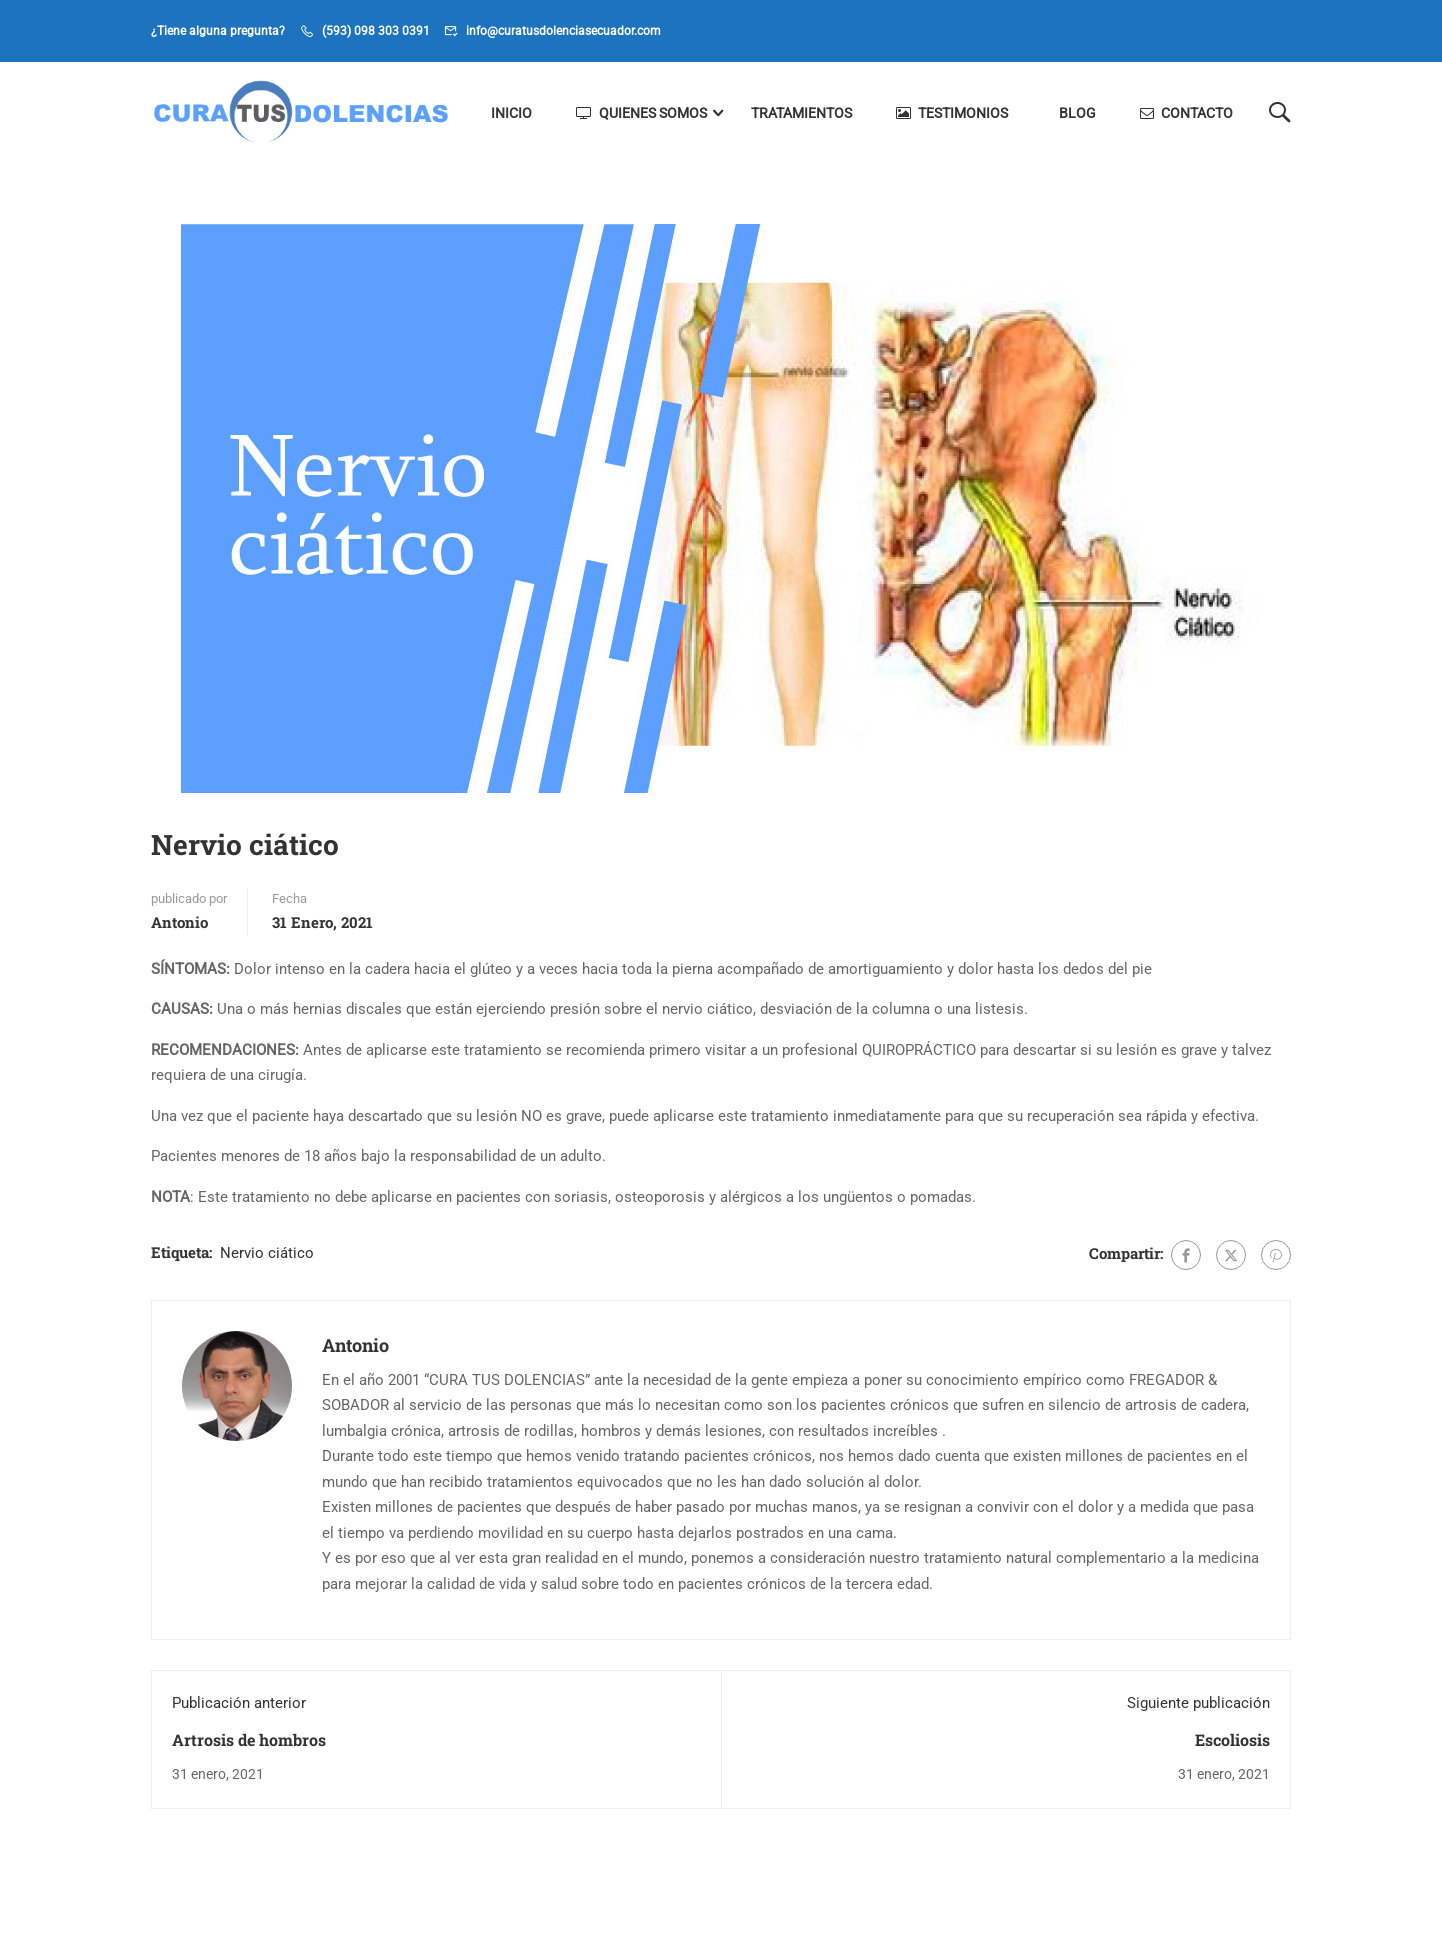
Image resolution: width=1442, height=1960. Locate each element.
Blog (1077, 113)
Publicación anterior (239, 1703)
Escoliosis (1232, 1739)
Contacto (1186, 113)
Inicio (511, 113)
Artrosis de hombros (249, 1739)
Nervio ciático (267, 1253)
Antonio (179, 922)
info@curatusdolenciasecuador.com (563, 31)
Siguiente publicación (1198, 1703)
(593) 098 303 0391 (376, 31)
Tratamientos (801, 113)
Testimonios (952, 113)
